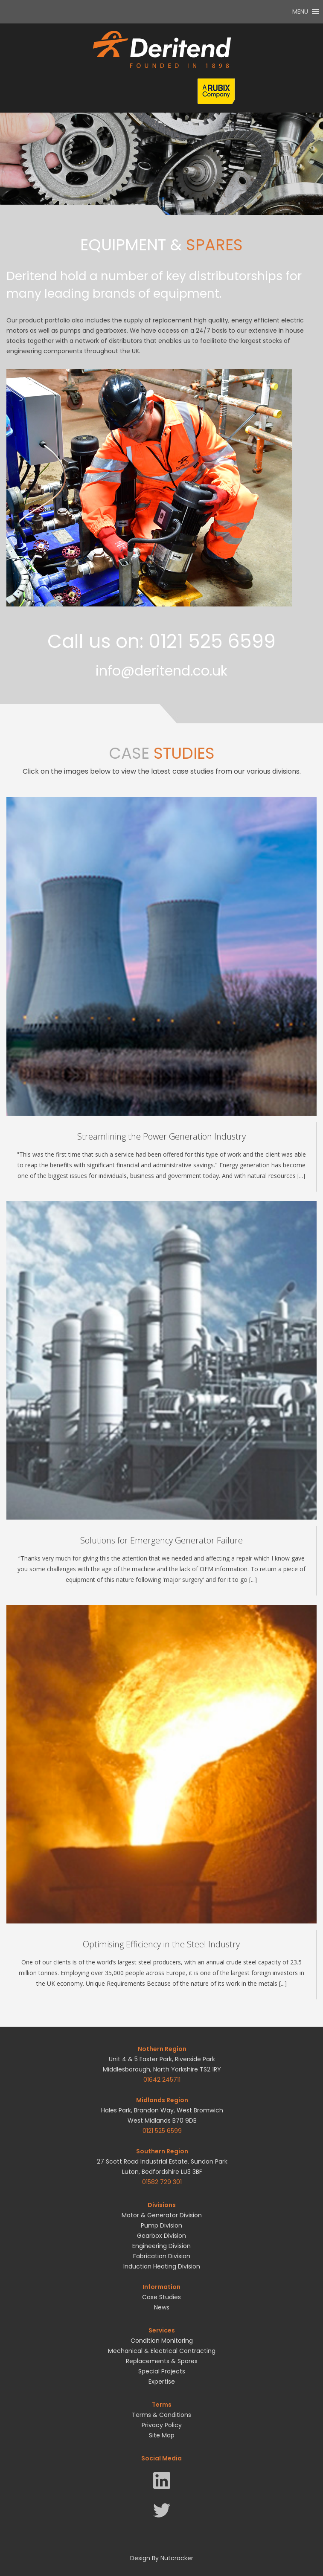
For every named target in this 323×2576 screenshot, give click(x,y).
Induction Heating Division (161, 2266)
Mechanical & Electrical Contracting (161, 2351)
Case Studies (161, 2297)
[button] (300, 11)
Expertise (161, 2381)
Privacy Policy (162, 2425)
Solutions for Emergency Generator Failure (161, 1540)
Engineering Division (161, 2246)
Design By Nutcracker (161, 2558)
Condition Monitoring (162, 2340)
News (161, 2307)
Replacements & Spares (162, 2361)
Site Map (162, 2435)
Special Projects (161, 2371)
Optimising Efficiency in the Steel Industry (161, 1944)
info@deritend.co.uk (161, 670)
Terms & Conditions (161, 2415)
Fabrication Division (161, 2256)
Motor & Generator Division (162, 2215)
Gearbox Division (161, 2235)
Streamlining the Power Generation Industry (161, 1136)
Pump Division (161, 2225)
